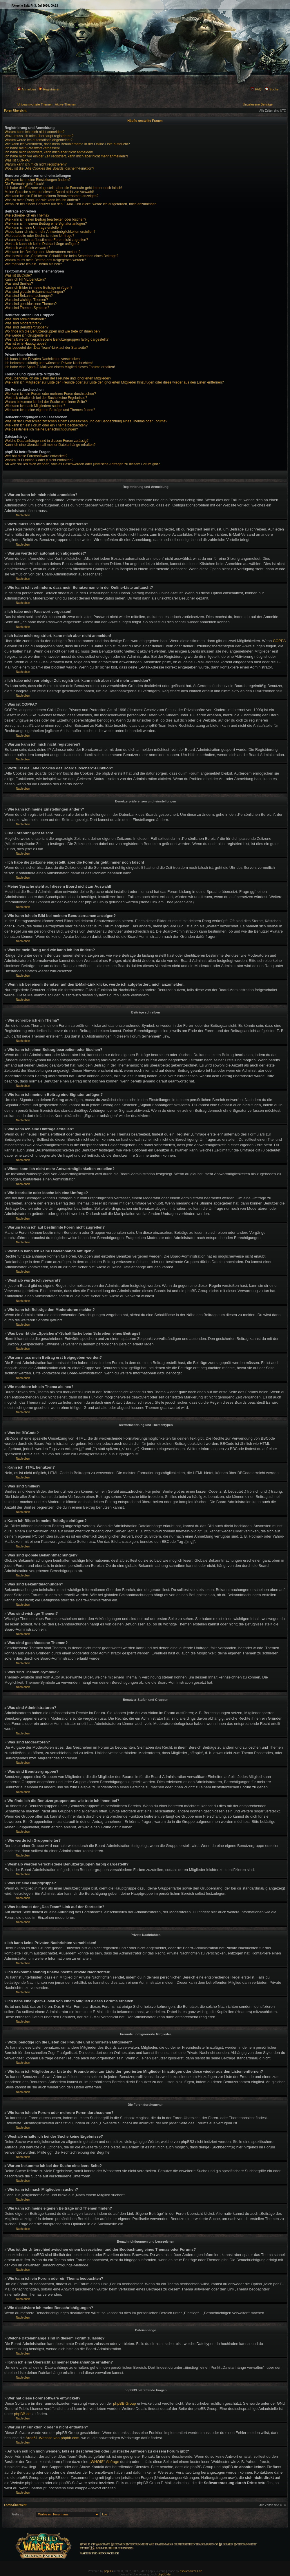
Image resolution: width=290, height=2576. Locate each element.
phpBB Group (124, 2403)
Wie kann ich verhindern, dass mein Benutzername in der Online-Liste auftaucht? (67, 144)
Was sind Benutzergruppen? (26, 327)
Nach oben (23, 515)
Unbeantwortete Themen (34, 104)
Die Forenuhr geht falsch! (24, 184)
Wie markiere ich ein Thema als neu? (33, 264)
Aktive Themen (65, 104)
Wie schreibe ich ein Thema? (27, 215)
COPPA (279, 641)
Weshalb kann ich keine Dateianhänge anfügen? (42, 244)
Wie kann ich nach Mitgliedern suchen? (35, 406)
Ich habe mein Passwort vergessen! (32, 148)
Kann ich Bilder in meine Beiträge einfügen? (38, 288)
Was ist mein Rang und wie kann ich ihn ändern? (42, 200)
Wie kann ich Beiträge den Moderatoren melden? (42, 252)
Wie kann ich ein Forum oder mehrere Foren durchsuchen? (50, 394)
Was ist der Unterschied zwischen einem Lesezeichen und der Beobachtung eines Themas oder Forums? (86, 421)
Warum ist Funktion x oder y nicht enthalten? (39, 460)
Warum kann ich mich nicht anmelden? (34, 132)
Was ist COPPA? (18, 160)
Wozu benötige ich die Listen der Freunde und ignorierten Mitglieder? (58, 378)
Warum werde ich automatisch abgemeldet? (38, 140)
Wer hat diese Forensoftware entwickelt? (36, 456)
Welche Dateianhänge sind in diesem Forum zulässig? (46, 441)
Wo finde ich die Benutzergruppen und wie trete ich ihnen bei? (52, 331)
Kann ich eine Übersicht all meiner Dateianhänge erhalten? (50, 445)
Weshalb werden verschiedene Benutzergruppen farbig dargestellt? (56, 339)
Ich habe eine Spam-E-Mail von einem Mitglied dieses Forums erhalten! (60, 367)
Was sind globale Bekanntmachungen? (35, 292)
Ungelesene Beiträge (258, 104)
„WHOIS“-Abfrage (104, 2461)
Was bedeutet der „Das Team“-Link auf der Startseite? (46, 348)
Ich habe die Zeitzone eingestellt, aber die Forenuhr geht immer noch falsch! (63, 188)
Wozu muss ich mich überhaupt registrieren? (39, 136)
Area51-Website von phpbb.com (52, 2438)
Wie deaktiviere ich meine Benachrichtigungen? (41, 429)
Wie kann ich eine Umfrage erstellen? (33, 228)
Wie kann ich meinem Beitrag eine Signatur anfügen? (46, 223)
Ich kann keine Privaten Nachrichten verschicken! (43, 359)
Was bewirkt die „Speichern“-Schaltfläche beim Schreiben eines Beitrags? (61, 256)
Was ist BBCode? (18, 275)
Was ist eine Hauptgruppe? (25, 343)
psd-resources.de (191, 2571)
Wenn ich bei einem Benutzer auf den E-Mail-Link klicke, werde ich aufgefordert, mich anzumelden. (81, 204)
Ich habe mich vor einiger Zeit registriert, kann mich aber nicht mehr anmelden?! (66, 156)
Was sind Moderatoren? (23, 323)
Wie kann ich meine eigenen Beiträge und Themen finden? (50, 410)
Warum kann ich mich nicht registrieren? (36, 164)
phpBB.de (22, 2414)
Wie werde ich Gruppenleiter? (27, 335)
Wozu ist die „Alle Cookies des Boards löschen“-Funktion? (49, 168)
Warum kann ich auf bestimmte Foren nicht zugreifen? (46, 240)
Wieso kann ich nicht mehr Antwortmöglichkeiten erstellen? (50, 232)
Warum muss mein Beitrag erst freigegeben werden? (45, 260)
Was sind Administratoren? (25, 319)
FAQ (256, 89)
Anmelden (26, 89)
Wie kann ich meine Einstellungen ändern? (37, 180)
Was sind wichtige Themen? (26, 300)
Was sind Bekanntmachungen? (29, 296)
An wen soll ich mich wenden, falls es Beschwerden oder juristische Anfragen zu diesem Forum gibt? (82, 464)
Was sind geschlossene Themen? (31, 304)
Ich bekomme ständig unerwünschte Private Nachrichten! (49, 363)
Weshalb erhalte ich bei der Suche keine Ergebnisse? (46, 398)
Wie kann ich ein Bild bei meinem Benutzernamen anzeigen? (52, 196)
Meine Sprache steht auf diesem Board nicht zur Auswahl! (49, 192)
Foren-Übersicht (15, 110)
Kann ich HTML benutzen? (25, 279)
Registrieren (49, 89)
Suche (271, 89)
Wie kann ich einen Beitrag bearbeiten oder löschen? (45, 219)
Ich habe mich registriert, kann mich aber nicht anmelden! (49, 152)
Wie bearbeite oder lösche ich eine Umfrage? (39, 236)
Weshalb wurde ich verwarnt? (27, 248)
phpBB (108, 2571)
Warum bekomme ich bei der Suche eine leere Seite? (46, 402)
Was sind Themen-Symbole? (27, 308)
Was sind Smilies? (19, 283)
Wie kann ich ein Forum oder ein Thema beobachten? (46, 425)
